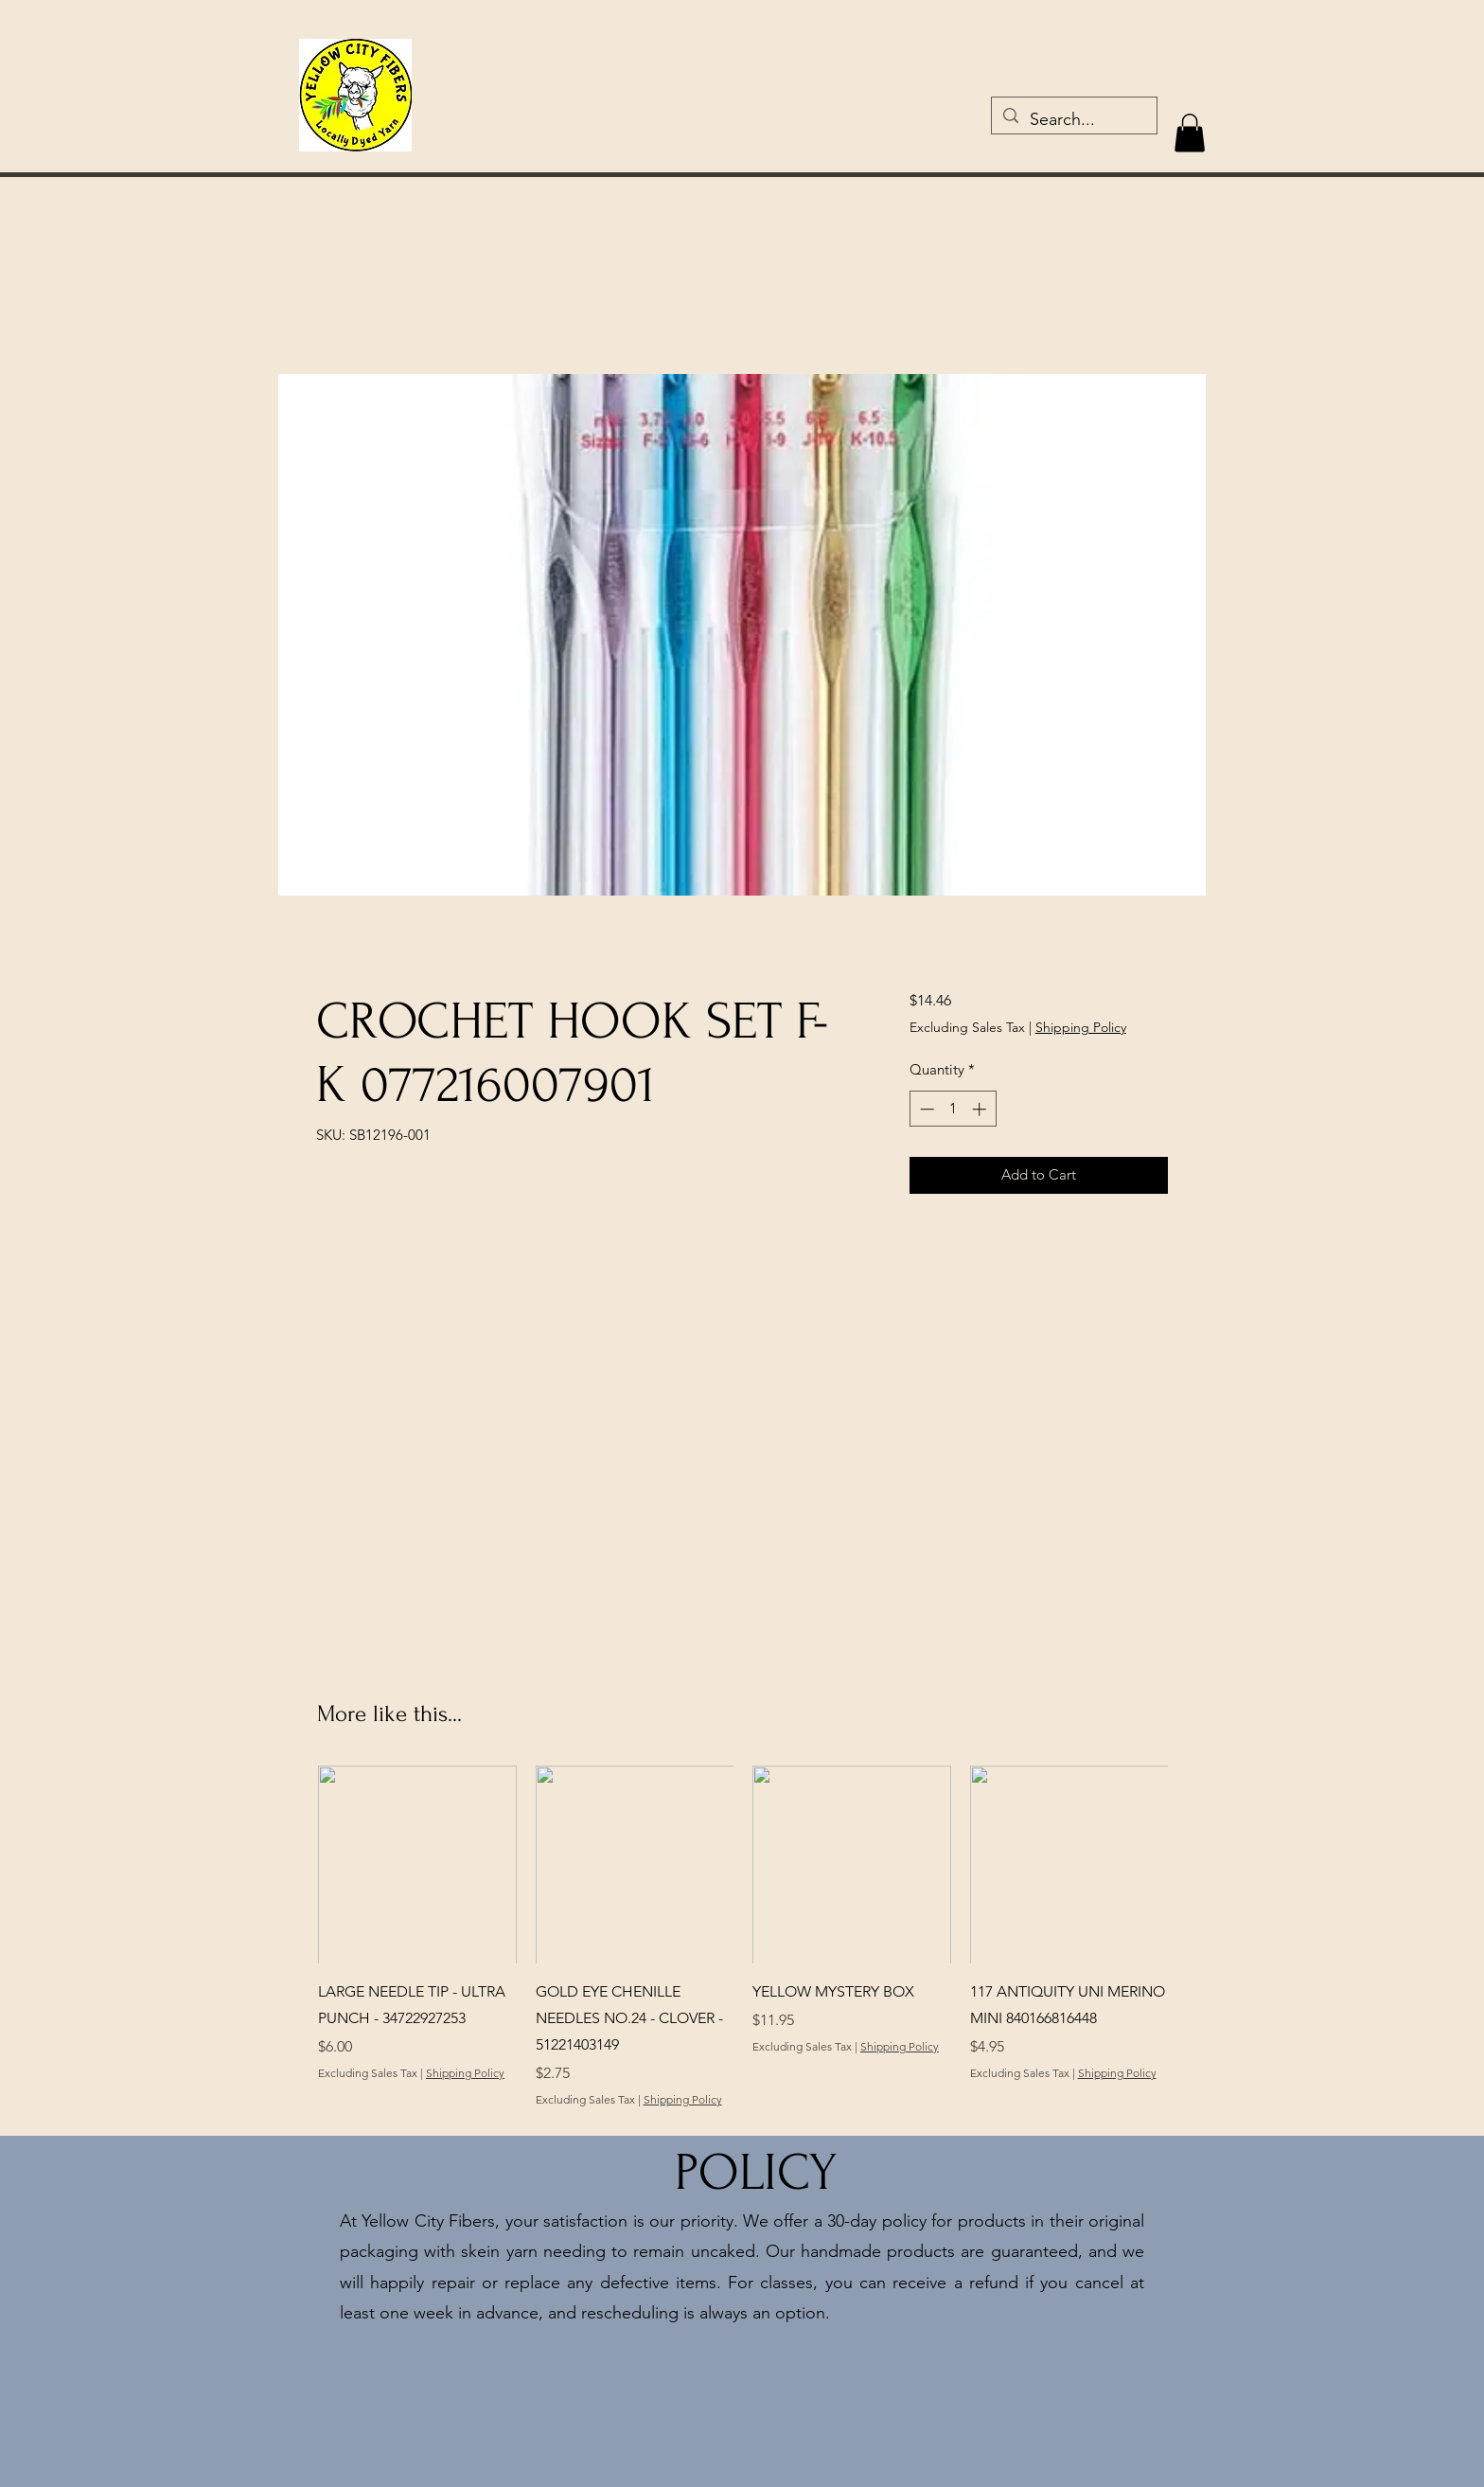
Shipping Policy (1080, 1027)
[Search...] (1073, 120)
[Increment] (981, 1109)
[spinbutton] (952, 1109)
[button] (1190, 133)
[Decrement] (925, 1109)
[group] (743, 1950)
